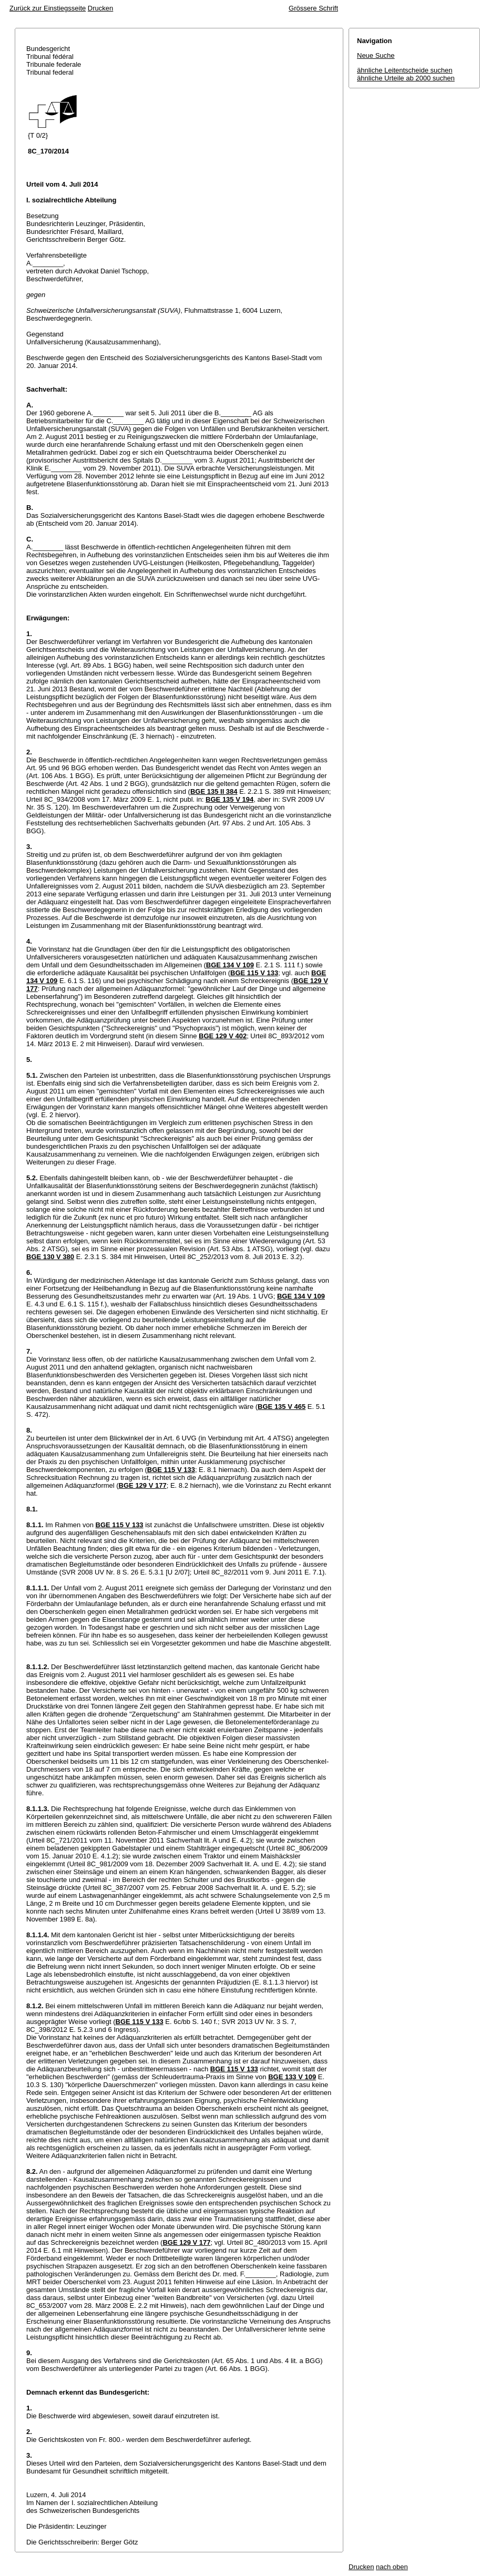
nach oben (392, 2567)
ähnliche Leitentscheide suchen (404, 70)
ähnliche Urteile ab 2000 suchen (406, 78)
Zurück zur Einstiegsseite (47, 8)
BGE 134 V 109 (230, 965)
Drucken (100, 8)
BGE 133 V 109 (292, 2077)
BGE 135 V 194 (229, 799)
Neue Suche (376, 55)
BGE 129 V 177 (143, 1485)
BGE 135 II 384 (214, 791)
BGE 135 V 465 (281, 1406)
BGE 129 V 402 (223, 1036)
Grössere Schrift (313, 8)
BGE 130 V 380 (50, 1257)
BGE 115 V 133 (254, 973)
